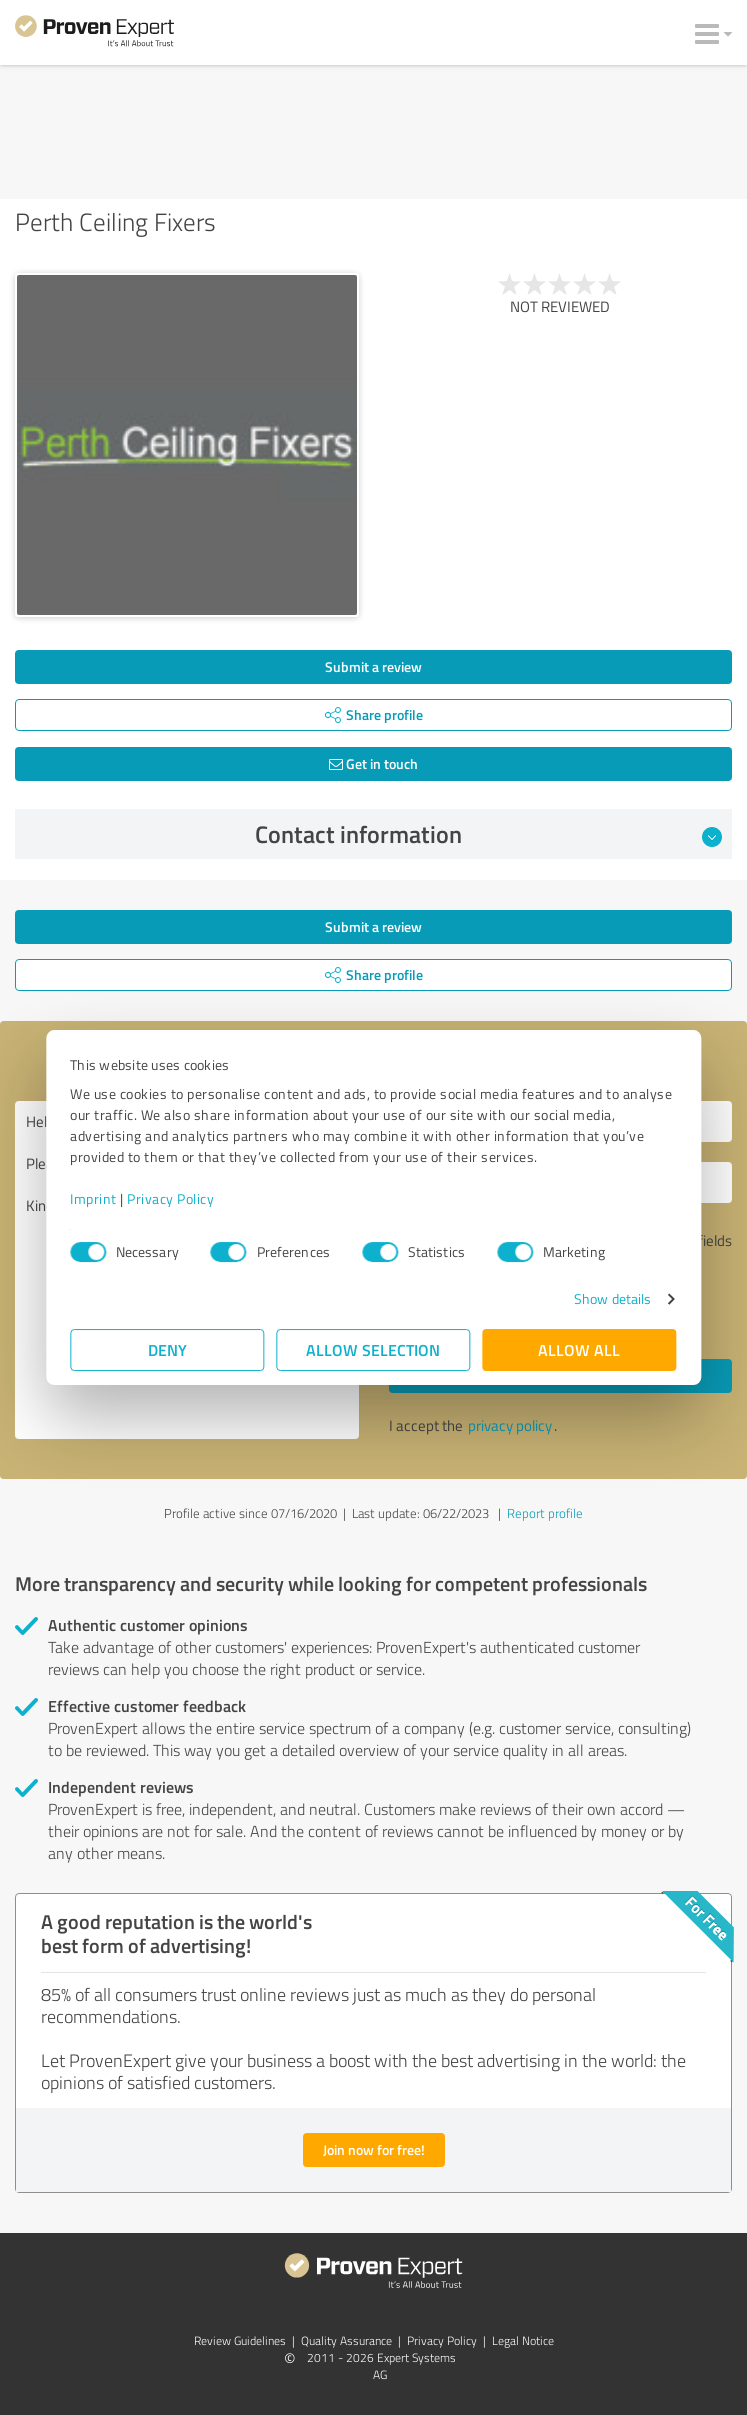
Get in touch (373, 763)
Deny (167, 1349)
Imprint (94, 1198)
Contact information (488, 834)
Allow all (580, 1349)
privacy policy (510, 1425)
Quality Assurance (346, 2340)
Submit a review (373, 666)
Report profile (545, 1513)
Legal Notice (523, 2340)
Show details (611, 1298)
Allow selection (374, 1349)
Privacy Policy (171, 1198)
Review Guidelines (240, 2340)
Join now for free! (374, 2149)
